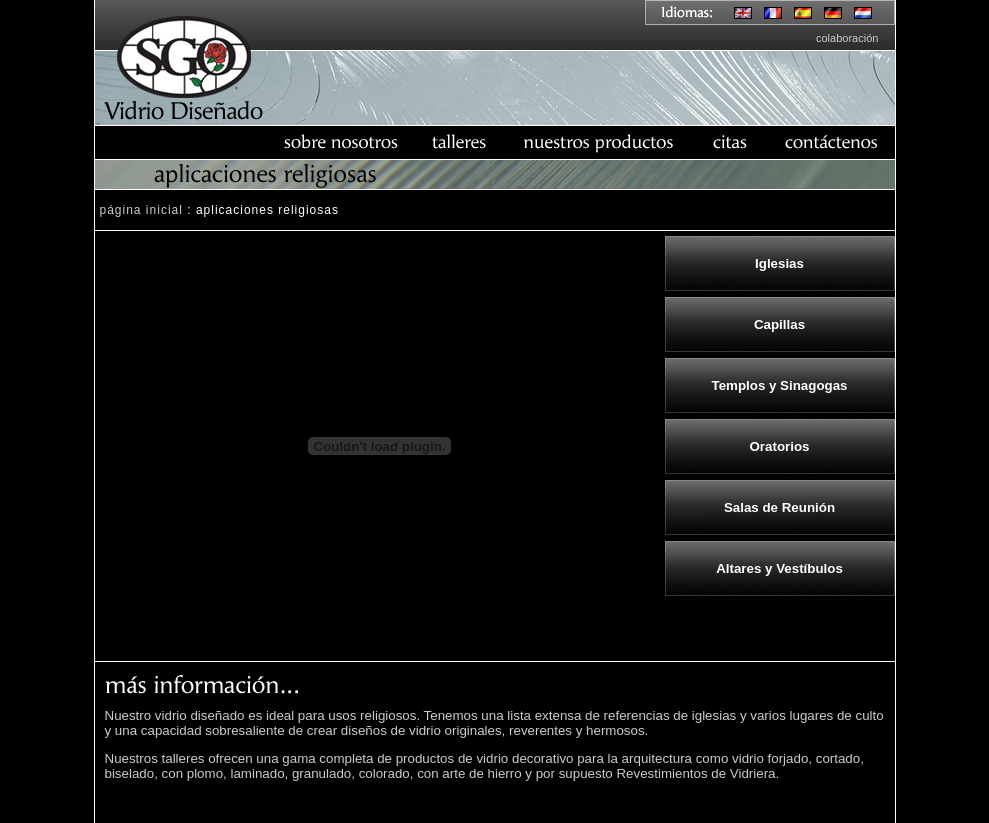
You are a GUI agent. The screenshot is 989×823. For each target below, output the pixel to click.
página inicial (141, 210)
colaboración (847, 38)
